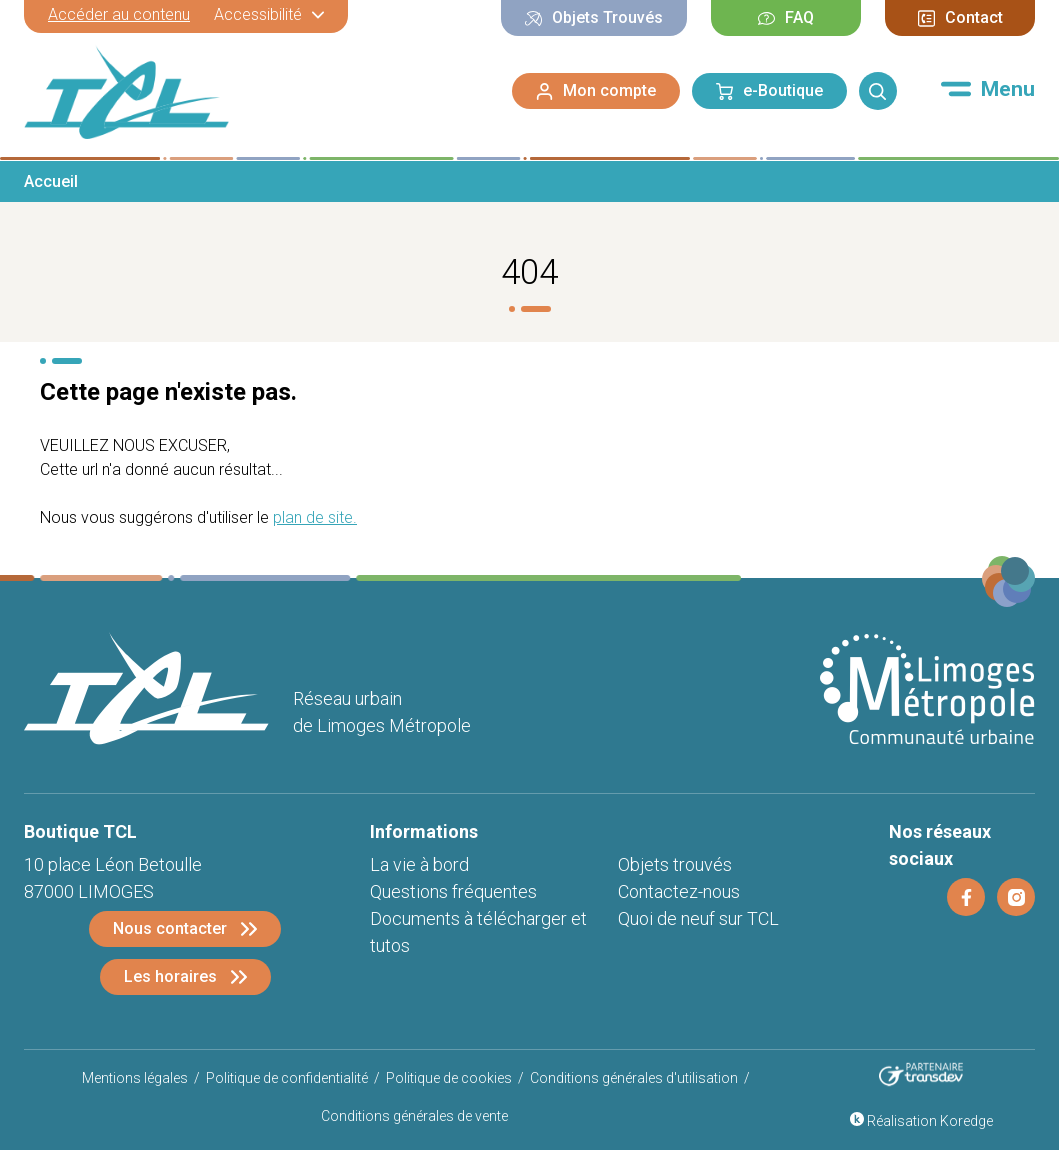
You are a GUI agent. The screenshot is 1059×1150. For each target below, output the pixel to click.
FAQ (786, 17)
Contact (960, 17)
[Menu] (988, 89)
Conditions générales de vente (414, 1116)
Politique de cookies (449, 1078)
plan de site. (315, 517)
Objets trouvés (675, 864)
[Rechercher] (878, 91)
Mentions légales (135, 1078)
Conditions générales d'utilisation (634, 1078)
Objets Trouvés (594, 17)
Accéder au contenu (119, 14)
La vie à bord (419, 864)
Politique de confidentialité (287, 1078)
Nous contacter (170, 928)
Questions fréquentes (453, 891)
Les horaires (170, 976)
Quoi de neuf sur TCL (698, 918)
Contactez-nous (679, 891)
